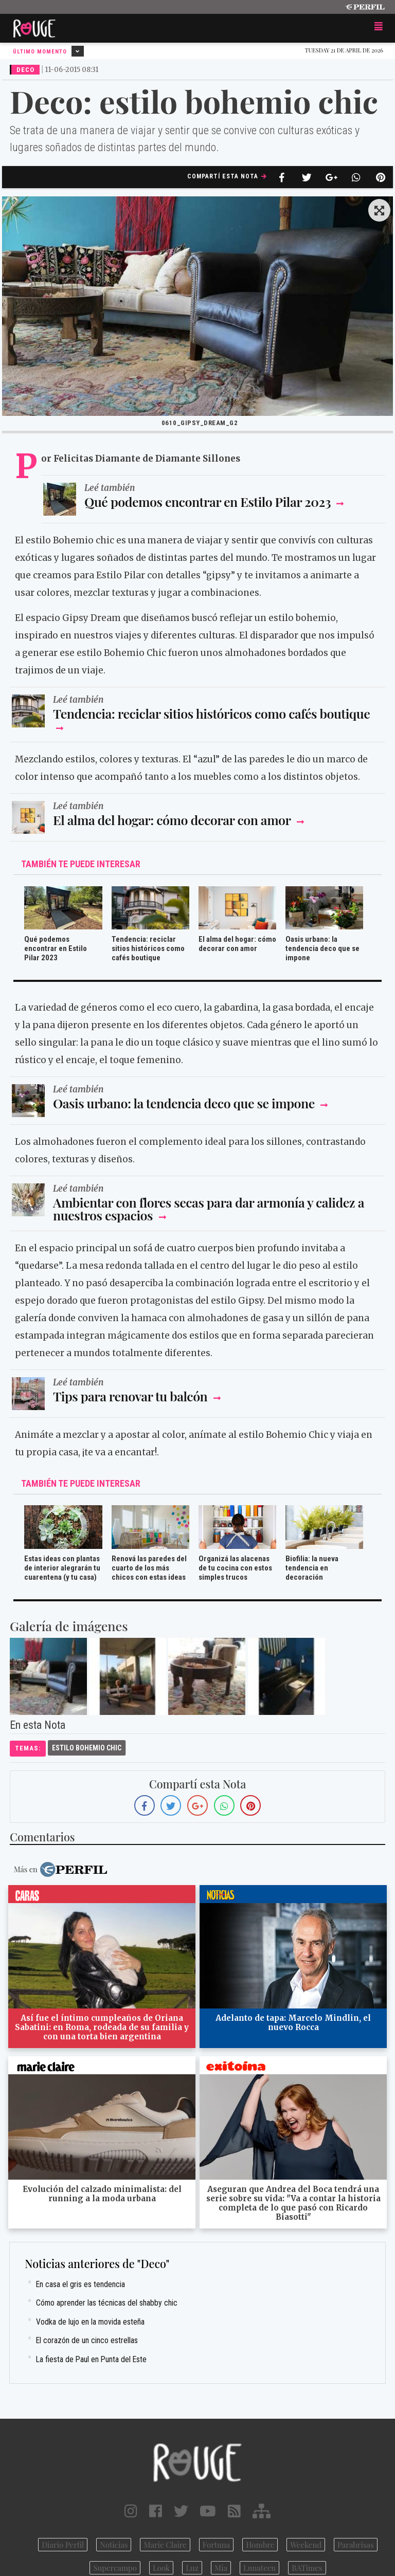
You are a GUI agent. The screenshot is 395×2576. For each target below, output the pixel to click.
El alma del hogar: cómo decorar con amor (172, 819)
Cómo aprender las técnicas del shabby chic (106, 2303)
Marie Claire (164, 2545)
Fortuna (216, 2545)
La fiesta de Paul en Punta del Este (91, 2359)
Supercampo (115, 2568)
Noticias (114, 2545)
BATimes (307, 2568)
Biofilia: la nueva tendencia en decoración (311, 1568)
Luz (192, 2568)
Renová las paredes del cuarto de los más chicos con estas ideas (149, 1568)
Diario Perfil (63, 2545)
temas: (28, 1748)
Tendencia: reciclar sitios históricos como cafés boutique (211, 713)
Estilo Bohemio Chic (86, 1748)
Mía (220, 2568)
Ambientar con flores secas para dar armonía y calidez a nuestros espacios (208, 1208)
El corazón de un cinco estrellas (87, 2340)
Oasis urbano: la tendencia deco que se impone (322, 948)
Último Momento (48, 51)
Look (161, 2568)
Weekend (305, 2545)
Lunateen (259, 2568)
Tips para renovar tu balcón (131, 1395)
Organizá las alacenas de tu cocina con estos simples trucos (235, 1568)
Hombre (260, 2545)
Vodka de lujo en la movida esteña (90, 2322)
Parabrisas (355, 2545)
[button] (379, 210)
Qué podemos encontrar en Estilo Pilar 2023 (208, 501)
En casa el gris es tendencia (80, 2284)
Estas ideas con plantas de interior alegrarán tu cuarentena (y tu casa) (62, 1568)
